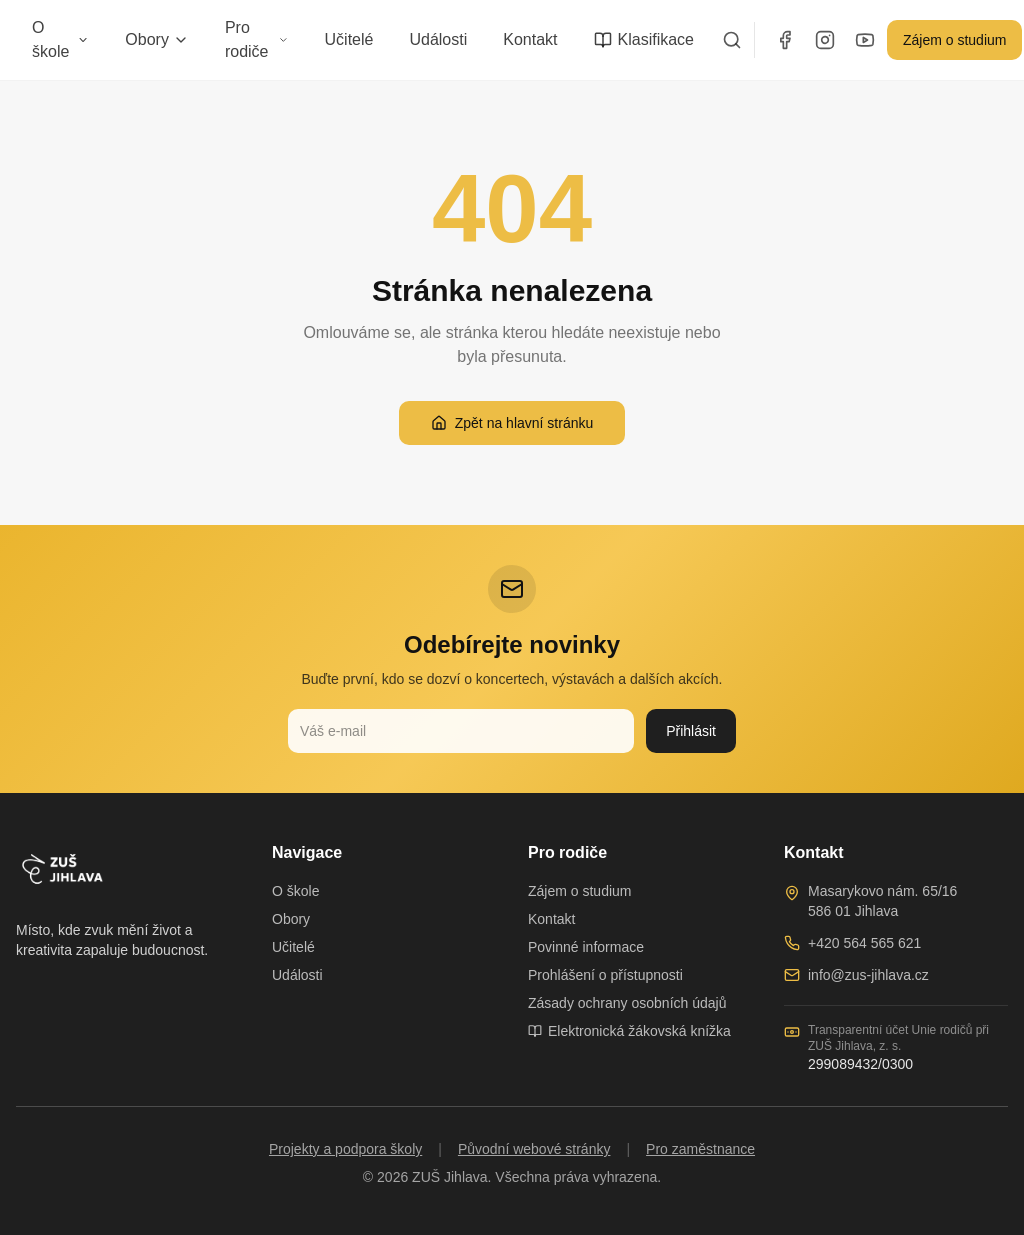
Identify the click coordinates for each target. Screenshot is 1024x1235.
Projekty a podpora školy (345, 1149)
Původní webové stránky (534, 1149)
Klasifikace (644, 40)
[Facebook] (785, 40)
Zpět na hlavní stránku (512, 423)
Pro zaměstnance (700, 1149)
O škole (60, 39)
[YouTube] (865, 40)
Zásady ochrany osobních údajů (627, 1003)
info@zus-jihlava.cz (868, 975)
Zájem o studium (954, 40)
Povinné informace (586, 947)
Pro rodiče (257, 39)
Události (438, 39)
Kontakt (530, 39)
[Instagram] (825, 40)
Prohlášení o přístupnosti (605, 975)
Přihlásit (691, 731)
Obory (157, 39)
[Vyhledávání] (732, 40)
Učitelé (349, 39)
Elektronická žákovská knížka (629, 1031)
